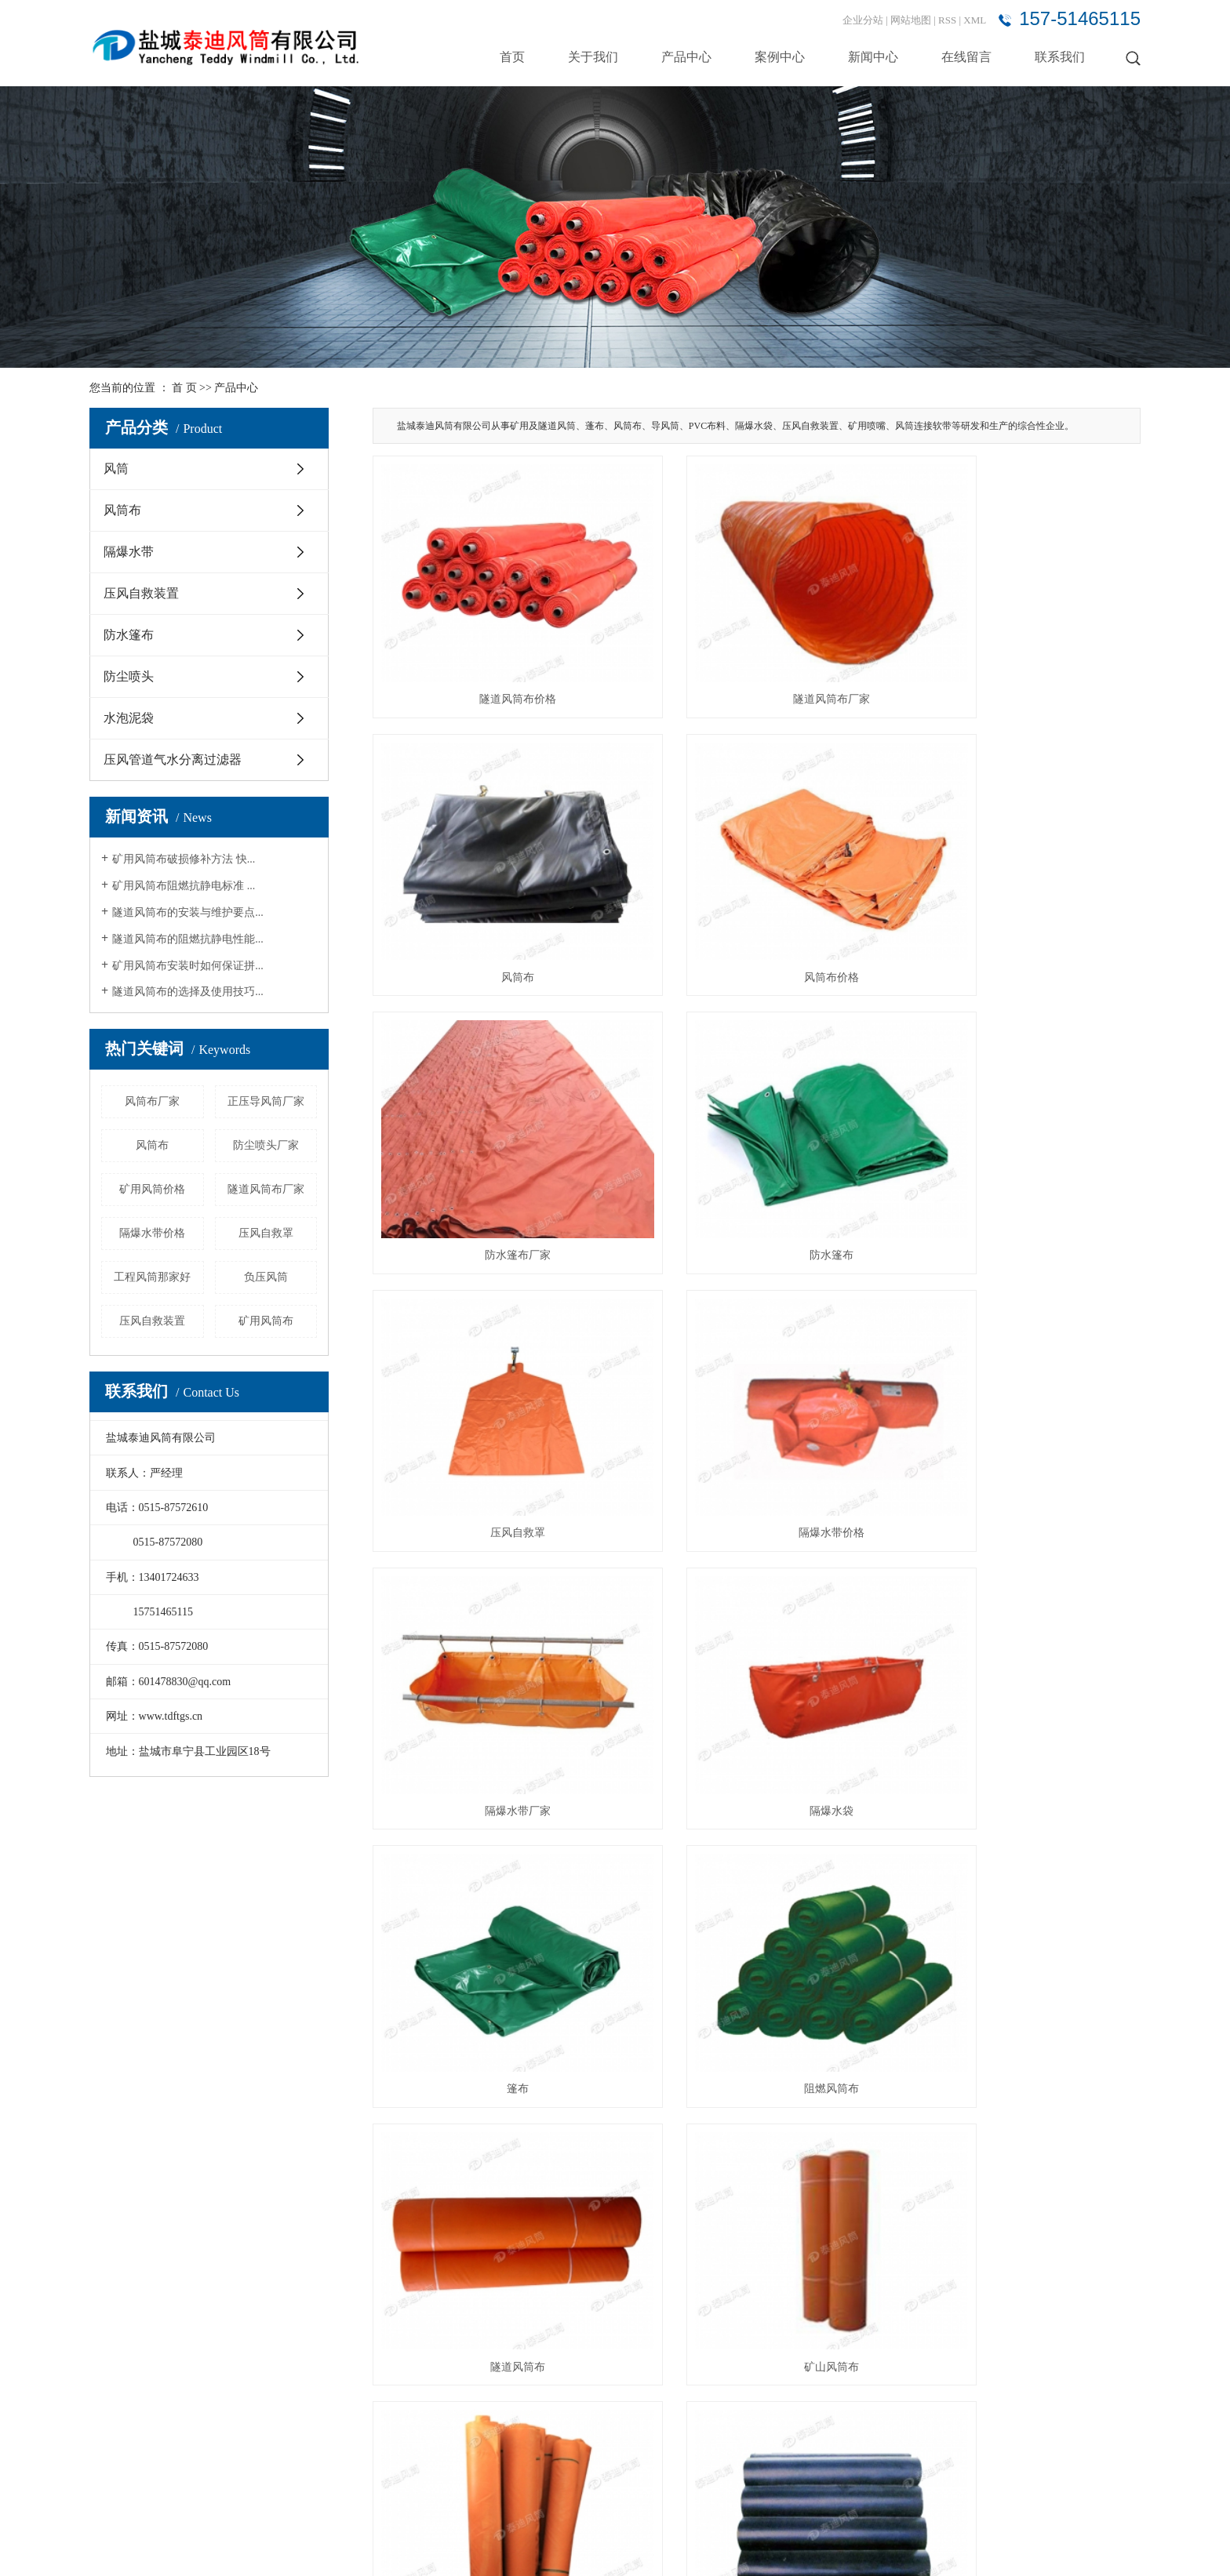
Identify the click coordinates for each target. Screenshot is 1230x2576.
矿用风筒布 (265, 1321)
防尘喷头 (129, 676)
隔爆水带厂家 (1021, 1135)
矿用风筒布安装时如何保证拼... (188, 966)
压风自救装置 (141, 593)
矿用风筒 (1021, 1849)
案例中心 (780, 57)
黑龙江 (1074, 2546)
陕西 (910, 2546)
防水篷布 (129, 634)
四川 (1130, 2546)
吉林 (1045, 2546)
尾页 (1070, 2149)
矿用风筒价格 (152, 1189)
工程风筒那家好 (152, 1277)
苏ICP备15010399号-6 (311, 2546)
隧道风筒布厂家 (265, 1189)
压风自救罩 (265, 1233)
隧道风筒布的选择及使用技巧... (188, 991)
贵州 (1105, 2546)
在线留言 (966, 57)
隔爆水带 (129, 551)
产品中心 (686, 57)
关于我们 (593, 57)
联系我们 (1060, 57)
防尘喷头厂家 (266, 1145)
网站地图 (911, 20)
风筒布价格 (492, 897)
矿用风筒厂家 (493, 2087)
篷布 (756, 1373)
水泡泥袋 (129, 718)
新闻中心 (873, 57)
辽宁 (1020, 2546)
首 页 (184, 388)
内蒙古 (989, 2546)
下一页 (1026, 2149)
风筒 (116, 468)
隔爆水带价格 (152, 1233)
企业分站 (862, 20)
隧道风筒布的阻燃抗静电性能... (188, 939)
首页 (512, 57)
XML (974, 20)
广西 (959, 2546)
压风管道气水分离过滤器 (173, 759)
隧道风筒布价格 (492, 659)
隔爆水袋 (493, 1373)
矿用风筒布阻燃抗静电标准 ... (183, 886)
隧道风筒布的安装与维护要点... (188, 912)
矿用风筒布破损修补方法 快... (183, 859)
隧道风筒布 (492, 1611)
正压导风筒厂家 (265, 1101)
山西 (935, 2546)
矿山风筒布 (756, 1611)
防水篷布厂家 (756, 897)
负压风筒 (266, 1277)
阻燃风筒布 (1020, 1373)
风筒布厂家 (152, 1101)
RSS (947, 20)
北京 (886, 2546)
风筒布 (122, 510)
